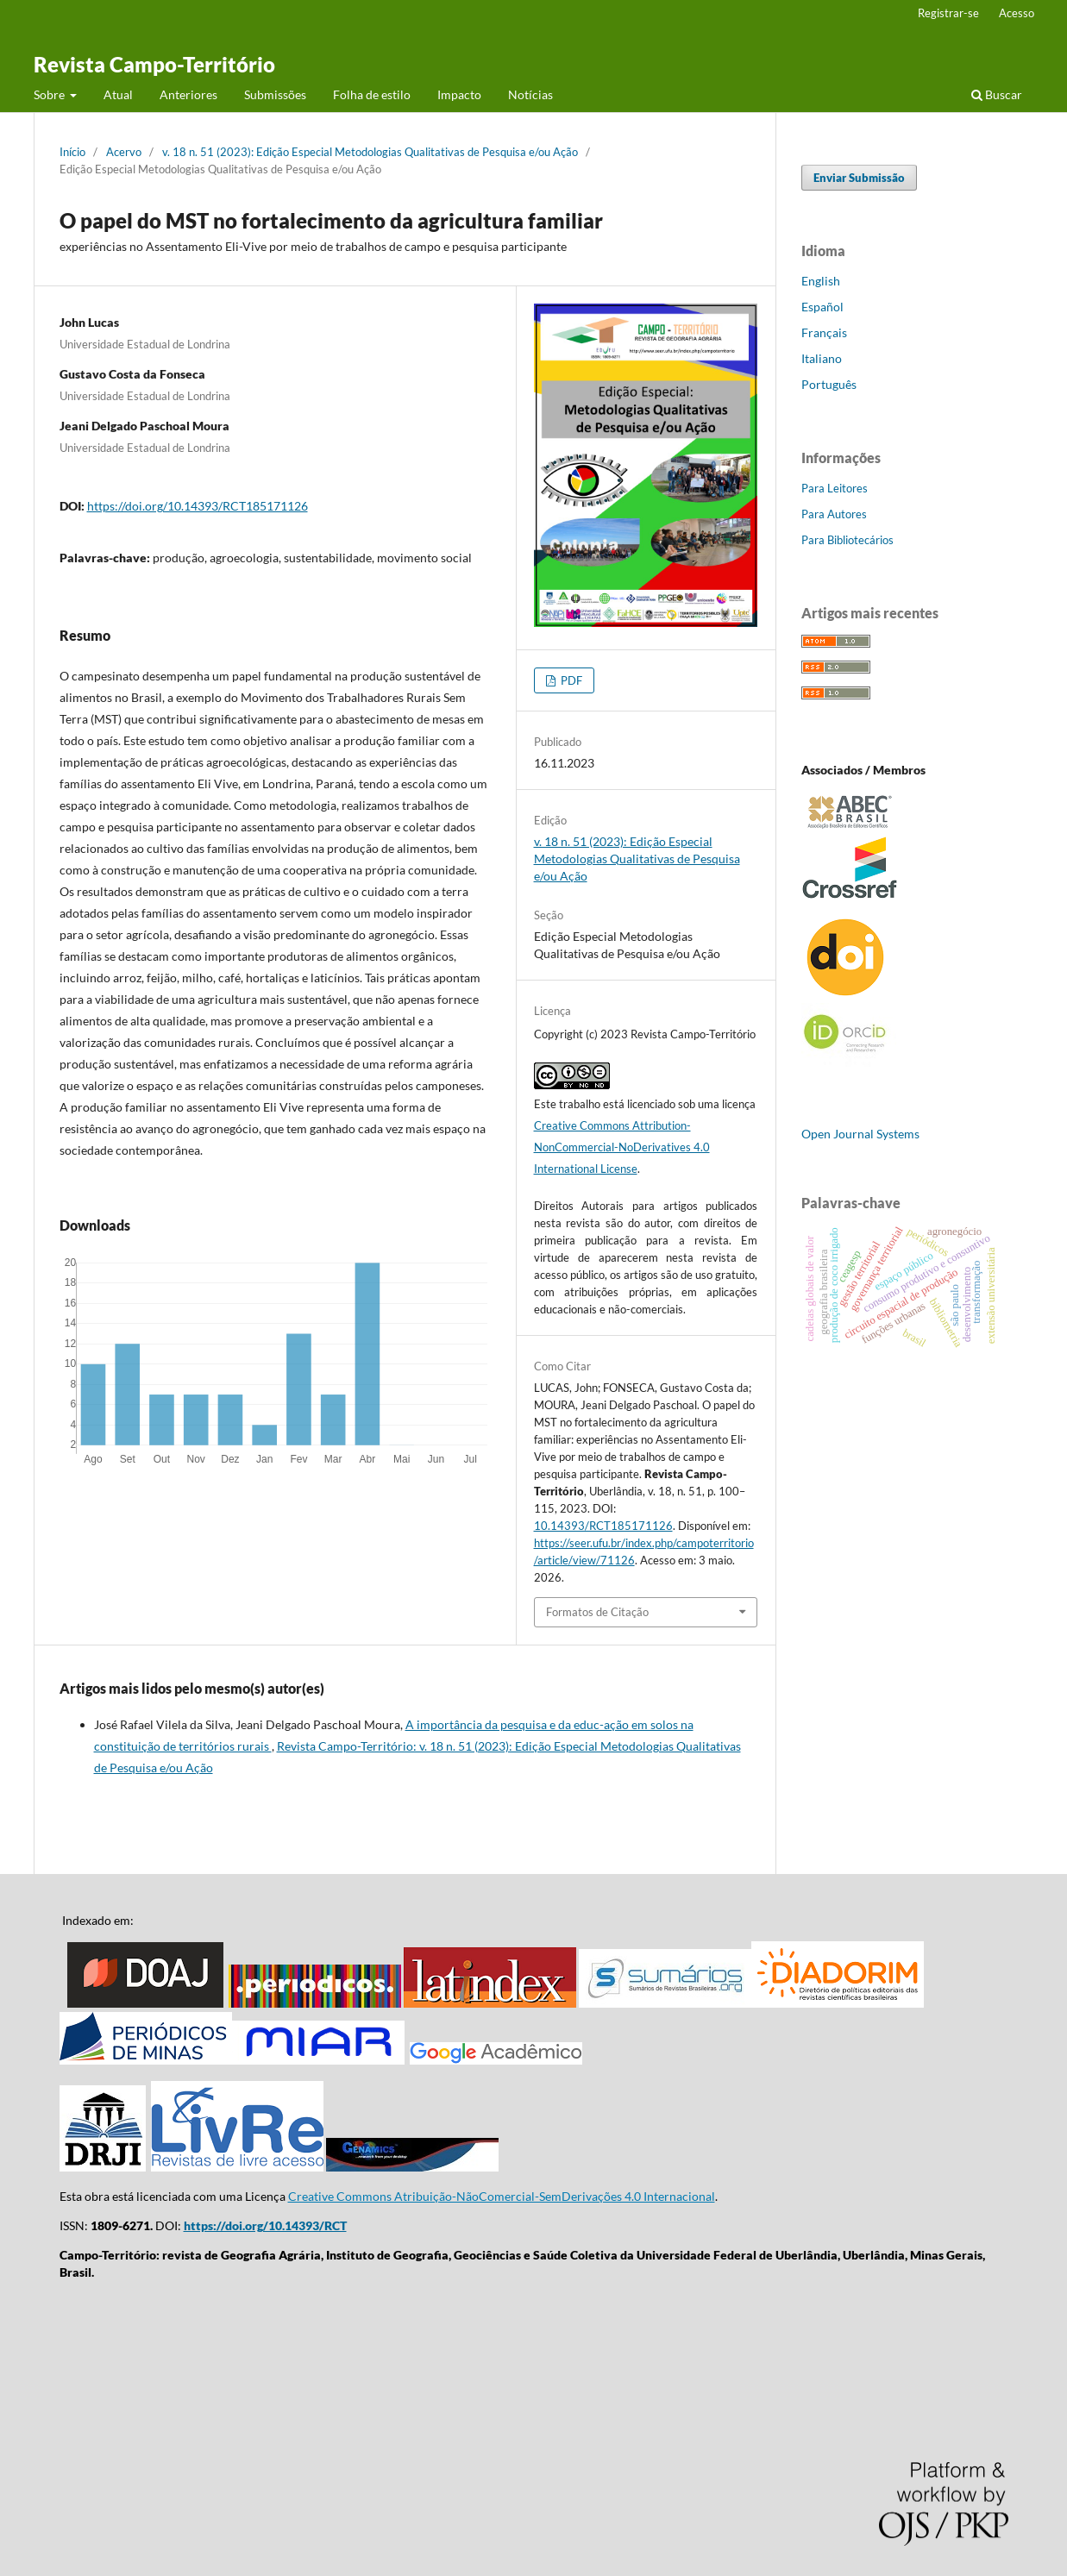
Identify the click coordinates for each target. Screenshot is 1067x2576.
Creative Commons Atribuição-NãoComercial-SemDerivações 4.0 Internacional (501, 2196)
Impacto (459, 94)
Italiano (821, 358)
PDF (570, 680)
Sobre (50, 94)
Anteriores (188, 94)
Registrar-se (948, 13)
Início (72, 152)
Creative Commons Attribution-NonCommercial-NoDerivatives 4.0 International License (622, 1147)
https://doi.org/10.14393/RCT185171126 (197, 505)
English (820, 280)
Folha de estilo (372, 94)
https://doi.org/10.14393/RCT (265, 2225)
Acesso (1016, 13)
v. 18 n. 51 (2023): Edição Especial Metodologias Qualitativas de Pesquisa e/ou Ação (370, 152)
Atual (118, 94)
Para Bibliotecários (847, 540)
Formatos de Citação (597, 1612)
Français (824, 332)
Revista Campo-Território (154, 64)
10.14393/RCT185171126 (603, 1525)
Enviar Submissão (859, 178)
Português (829, 384)
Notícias (530, 94)
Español (822, 306)
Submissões (275, 94)
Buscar (996, 94)
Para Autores (834, 514)
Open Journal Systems (860, 1133)
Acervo (123, 152)
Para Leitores (834, 488)
